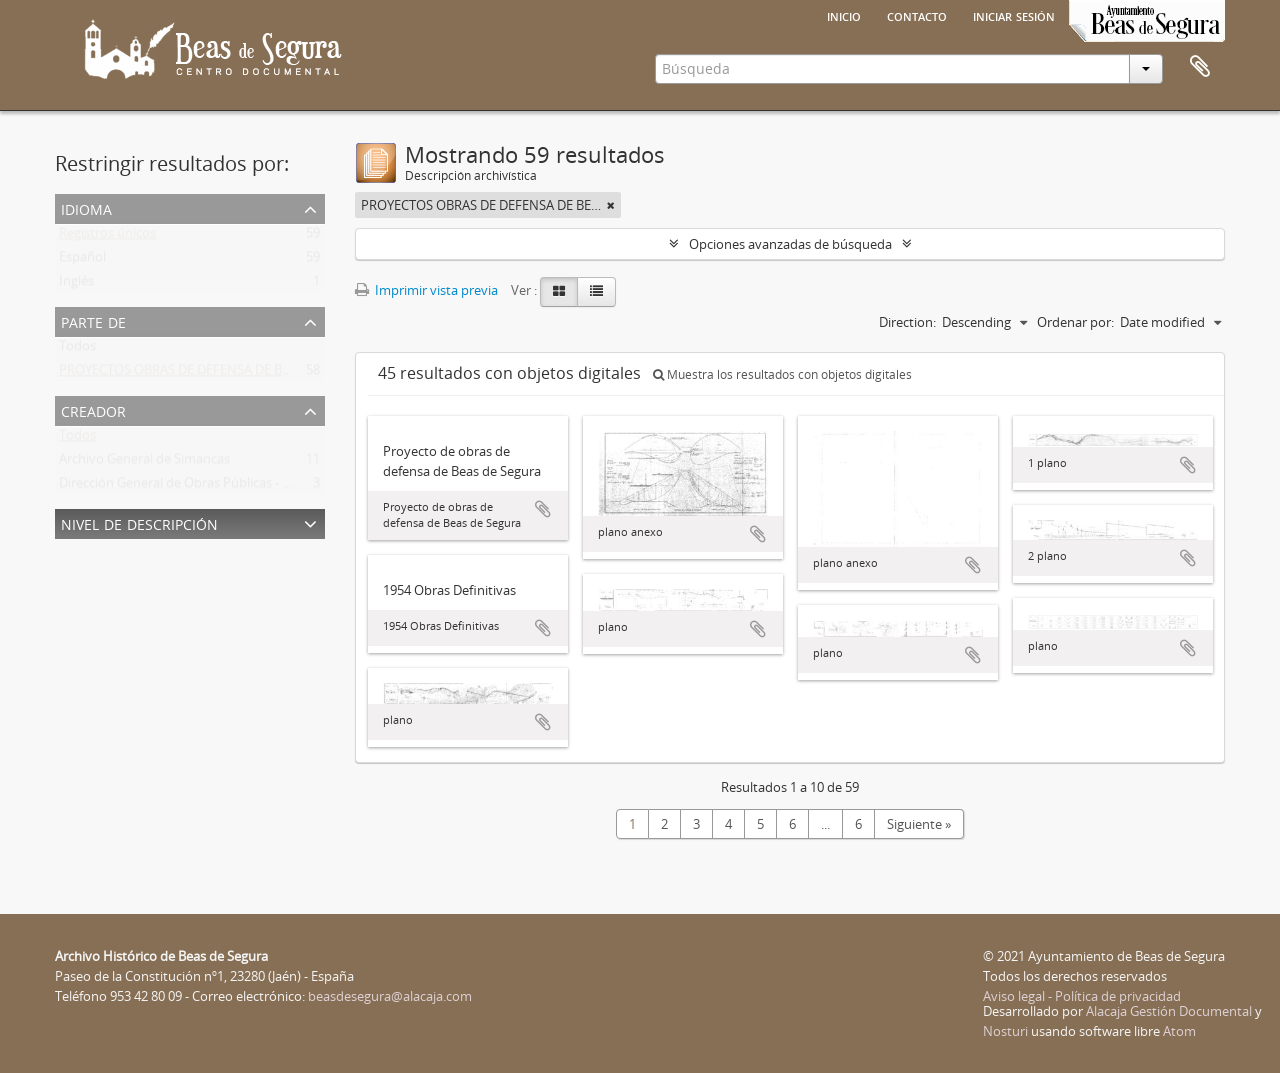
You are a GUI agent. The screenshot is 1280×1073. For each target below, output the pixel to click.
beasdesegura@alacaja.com (390, 996)
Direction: (907, 322)
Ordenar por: (1075, 322)
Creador (93, 409)
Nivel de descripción (139, 522)
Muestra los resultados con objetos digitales (782, 374)
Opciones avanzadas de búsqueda (790, 244)
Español (82, 261)
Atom (1179, 1031)
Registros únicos (107, 237)
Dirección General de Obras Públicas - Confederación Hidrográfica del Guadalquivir (302, 487)
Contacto (917, 15)
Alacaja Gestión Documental (1169, 1011)
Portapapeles (1200, 67)
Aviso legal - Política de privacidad (1082, 996)
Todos (77, 350)
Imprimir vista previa (426, 290)
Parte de (93, 320)
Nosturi (1005, 1031)
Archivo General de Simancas (144, 463)
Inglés (76, 285)
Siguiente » (919, 824)
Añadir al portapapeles (543, 509)
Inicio (844, 15)
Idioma (86, 207)
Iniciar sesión (1014, 15)
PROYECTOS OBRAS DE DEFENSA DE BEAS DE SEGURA (216, 374)
